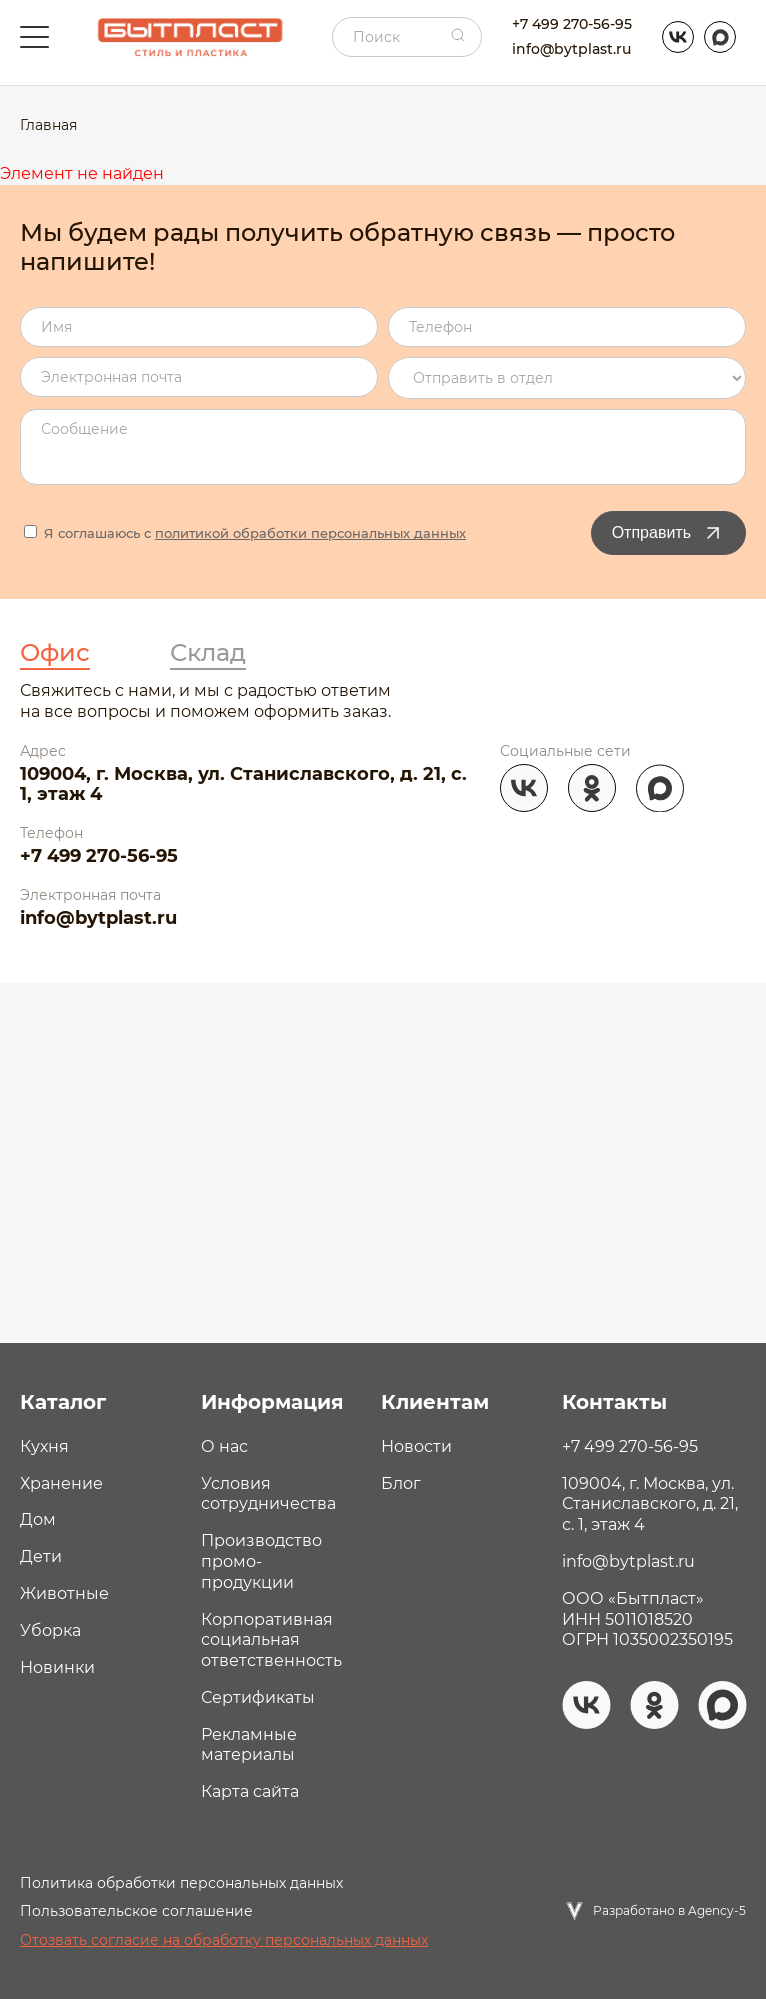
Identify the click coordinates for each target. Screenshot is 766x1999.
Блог (401, 1483)
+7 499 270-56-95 (572, 24)
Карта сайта (250, 1791)
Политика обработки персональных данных (181, 1883)
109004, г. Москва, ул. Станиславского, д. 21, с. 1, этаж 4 (243, 785)
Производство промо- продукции (261, 1561)
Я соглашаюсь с (245, 533)
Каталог (63, 1402)
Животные (64, 1593)
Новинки (57, 1667)
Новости (416, 1446)
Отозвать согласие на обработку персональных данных (224, 1940)
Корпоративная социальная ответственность (271, 1640)
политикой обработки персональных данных (310, 533)
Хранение (61, 1483)
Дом (38, 1519)
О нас (224, 1446)
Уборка (50, 1630)
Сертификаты (258, 1697)
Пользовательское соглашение (136, 1911)
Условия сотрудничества (268, 1494)
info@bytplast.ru (571, 49)
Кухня (44, 1446)
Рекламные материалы (249, 1745)
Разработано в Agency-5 (669, 1910)
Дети (41, 1556)
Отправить (668, 533)
